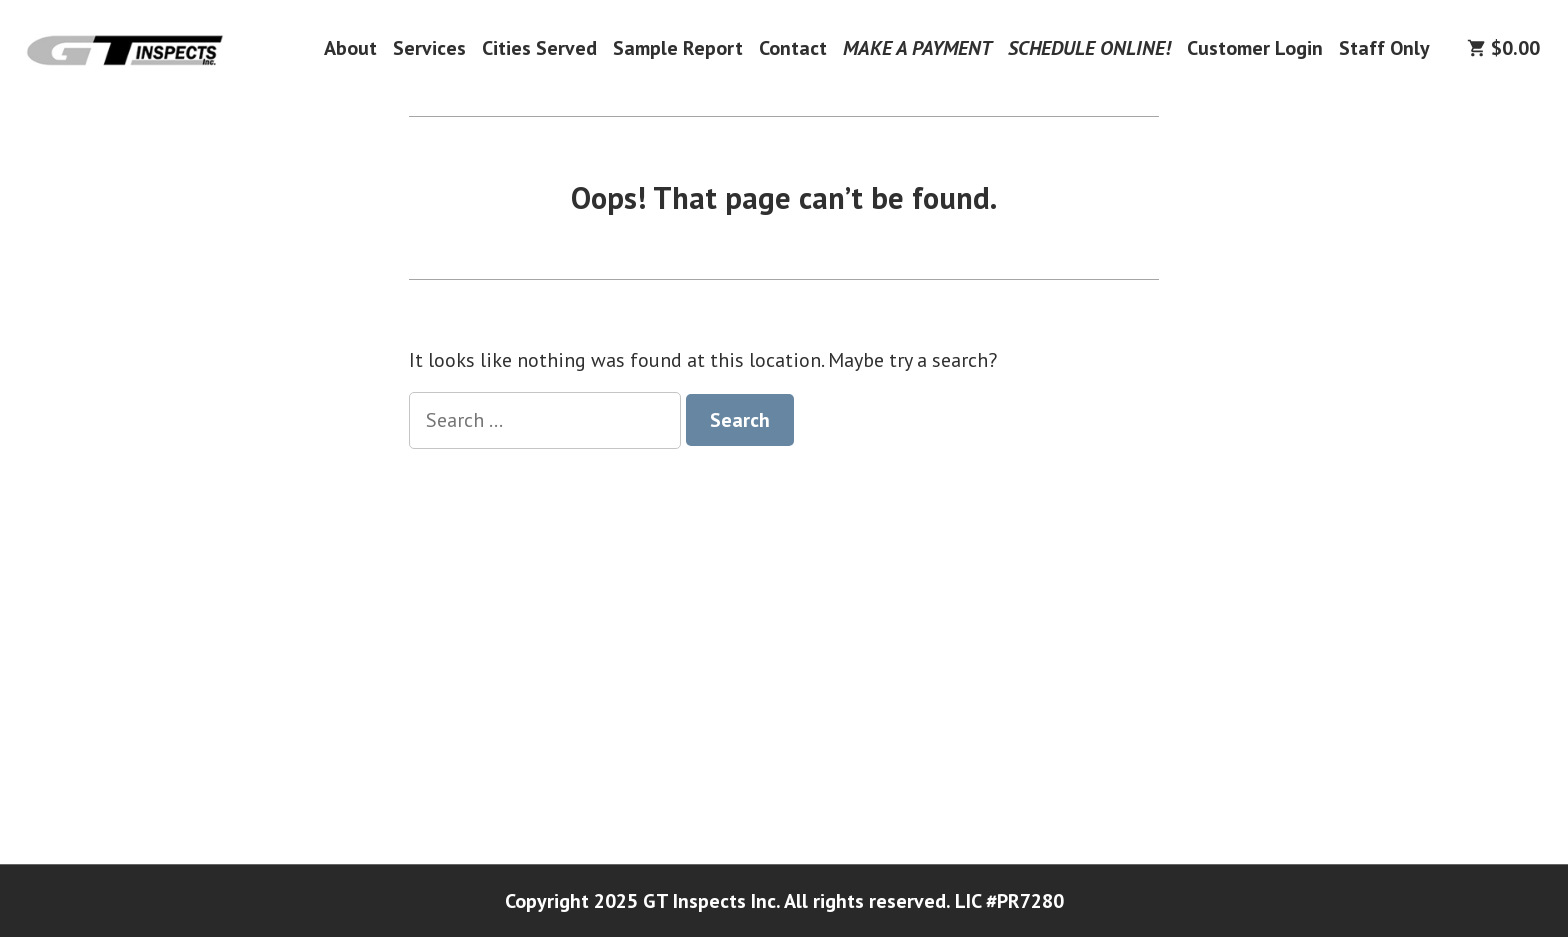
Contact (793, 47)
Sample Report (678, 47)
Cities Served (539, 47)
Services (429, 47)
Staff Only (1384, 47)
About (350, 47)
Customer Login (1255, 47)
